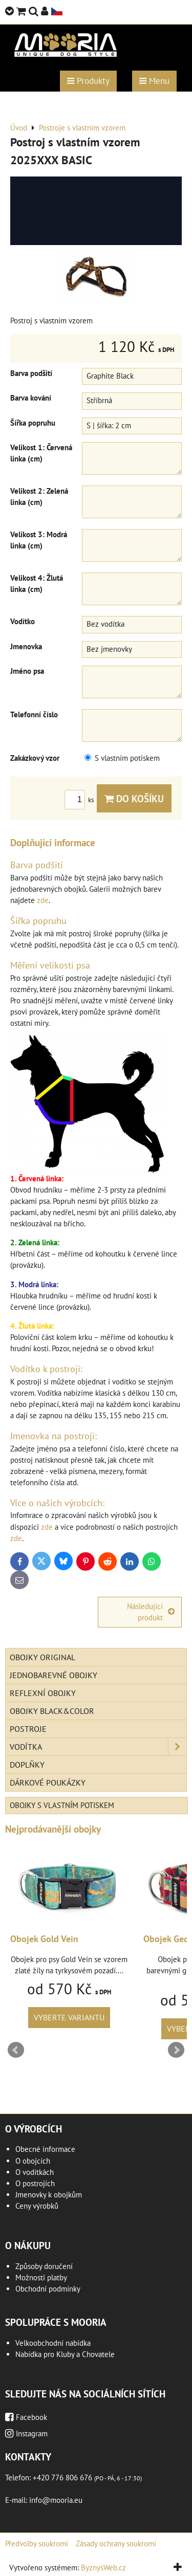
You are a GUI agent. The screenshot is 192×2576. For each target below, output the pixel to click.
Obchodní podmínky (47, 2289)
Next (176, 2050)
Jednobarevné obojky (53, 1675)
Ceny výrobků (36, 2206)
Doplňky (27, 1764)
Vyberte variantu (73, 2017)
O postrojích (35, 2183)
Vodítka (98, 1746)
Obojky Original (42, 1657)
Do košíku (134, 798)
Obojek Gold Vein (49, 1939)
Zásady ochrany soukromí (116, 2543)
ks (81, 800)
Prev (16, 2050)
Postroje (28, 1729)
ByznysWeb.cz (103, 2567)
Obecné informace (45, 2149)
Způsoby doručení (44, 2266)
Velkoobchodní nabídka (53, 2343)
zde (43, 900)
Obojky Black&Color (52, 1711)
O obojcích (32, 2161)
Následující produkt (151, 1611)
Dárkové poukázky (48, 1782)
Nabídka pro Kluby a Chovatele (65, 2354)
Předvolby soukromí (36, 2543)
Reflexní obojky (43, 1693)
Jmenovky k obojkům (48, 2194)
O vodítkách (34, 2172)
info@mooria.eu (55, 2500)
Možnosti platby (41, 2277)
